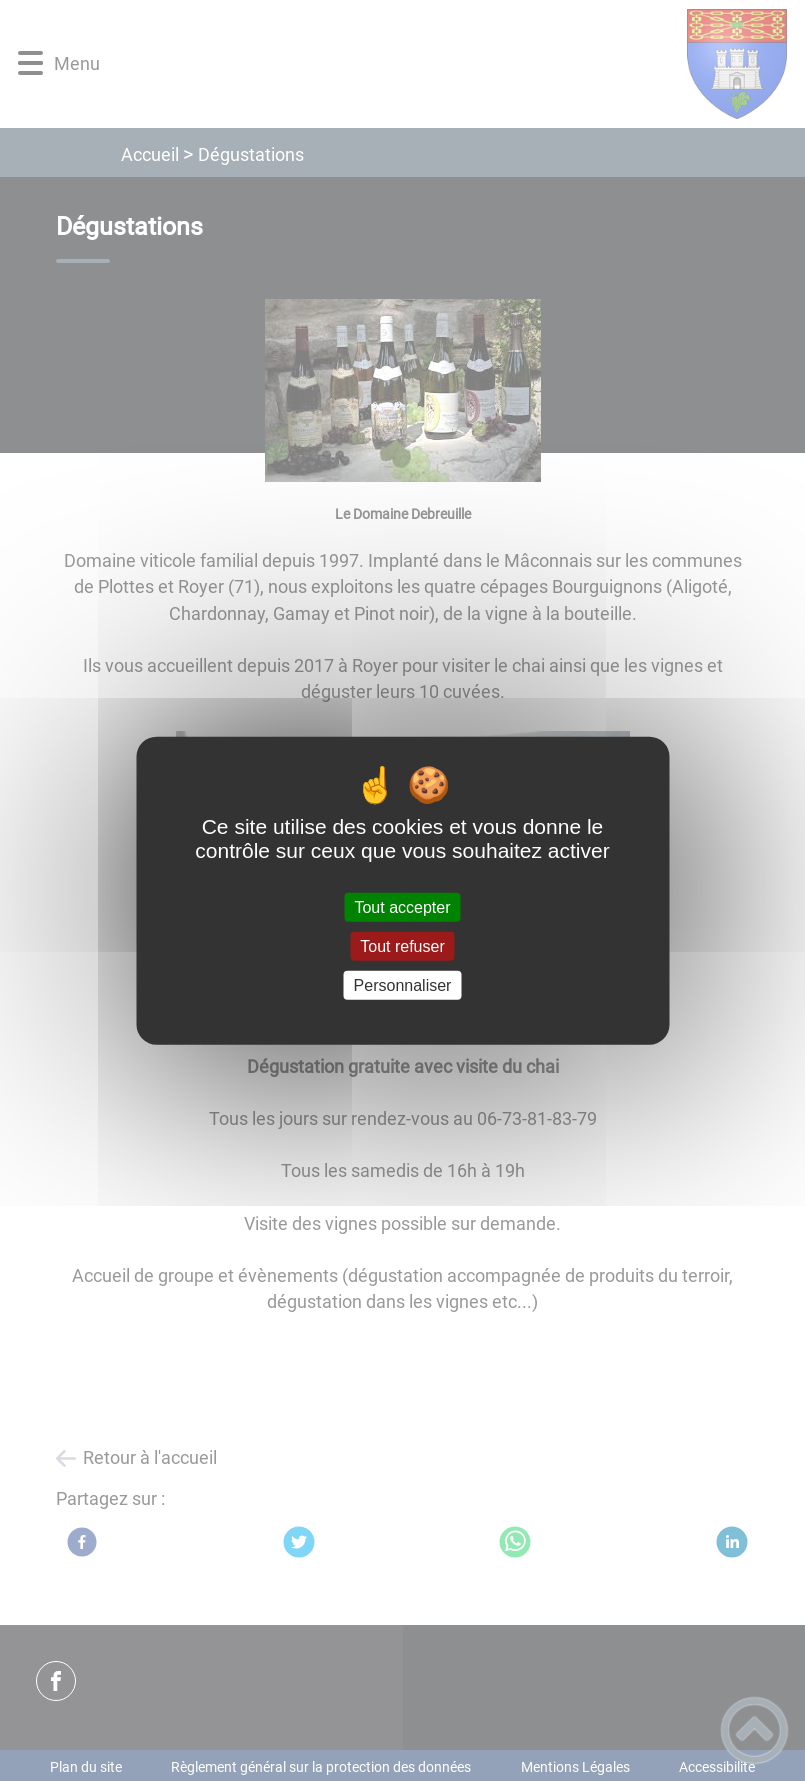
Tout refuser (402, 945)
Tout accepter (402, 906)
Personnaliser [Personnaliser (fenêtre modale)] (403, 985)
